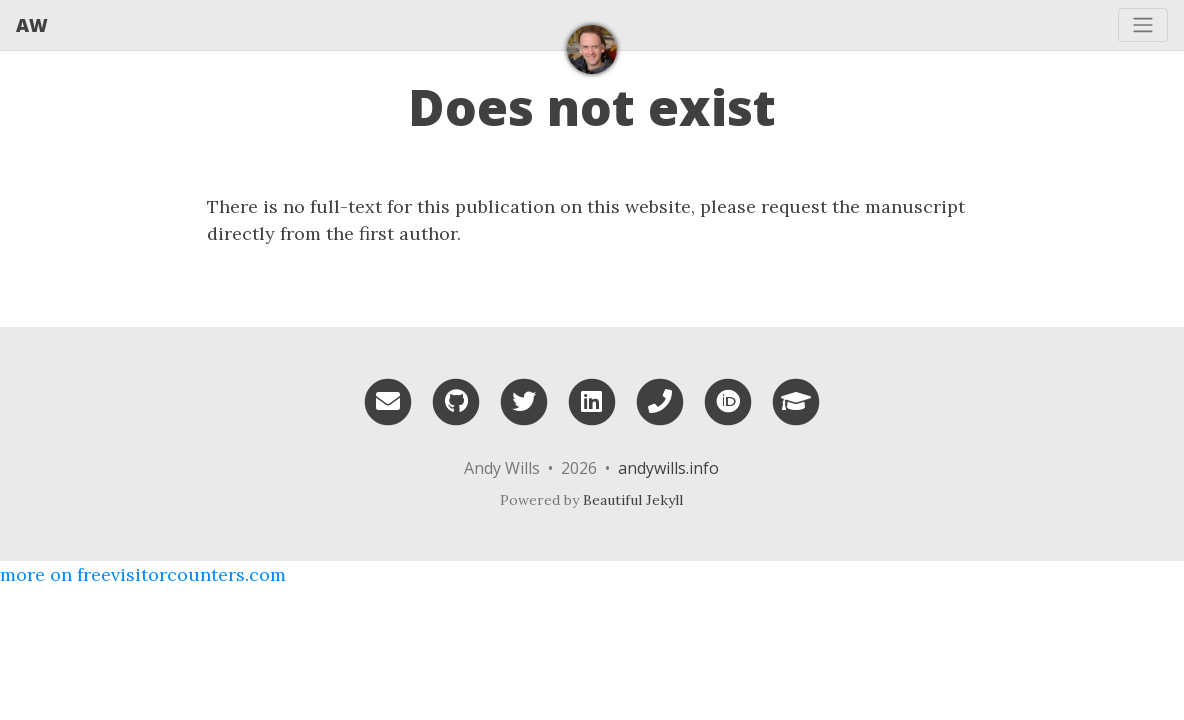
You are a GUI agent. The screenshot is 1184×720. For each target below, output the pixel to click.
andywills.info (668, 468)
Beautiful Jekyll (633, 500)
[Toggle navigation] (1143, 25)
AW (32, 25)
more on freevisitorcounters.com (143, 574)
